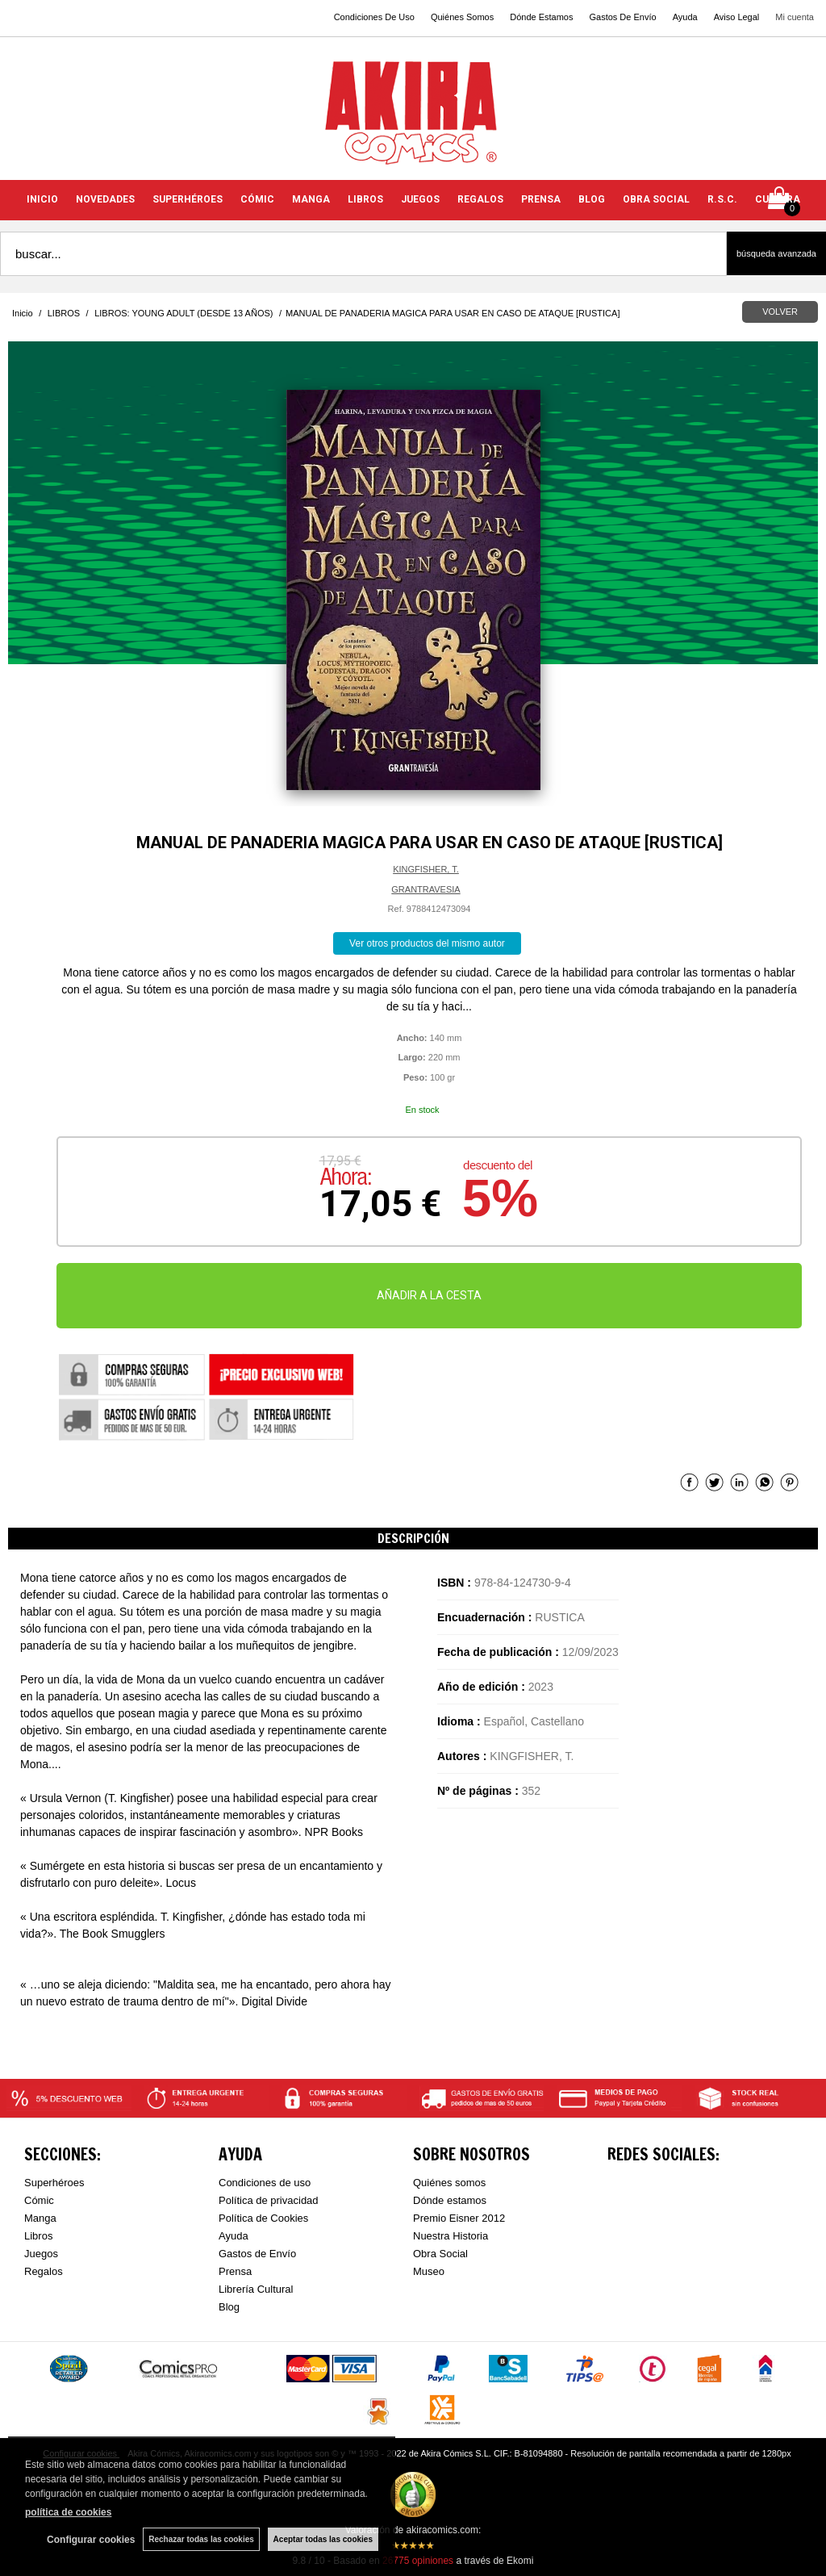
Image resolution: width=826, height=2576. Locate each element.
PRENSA (541, 199)
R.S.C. (722, 199)
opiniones (417, 2560)
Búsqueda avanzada (776, 253)
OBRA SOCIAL (656, 199)
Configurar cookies (91, 2539)
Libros (38, 2236)
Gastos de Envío (257, 2254)
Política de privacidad (269, 2200)
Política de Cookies (263, 2218)
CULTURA (777, 199)
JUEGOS (420, 199)
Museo (428, 2271)
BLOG (591, 199)
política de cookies (68, 2512)
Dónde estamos (449, 2200)
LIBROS (365, 199)
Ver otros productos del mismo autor (427, 943)
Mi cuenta (794, 17)
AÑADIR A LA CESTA (429, 1295)
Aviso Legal (737, 17)
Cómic (39, 2200)
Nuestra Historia (450, 2236)
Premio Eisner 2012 (459, 2218)
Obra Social (440, 2254)
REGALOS (480, 199)
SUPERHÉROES (187, 199)
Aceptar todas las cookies (323, 2539)
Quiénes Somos (462, 17)
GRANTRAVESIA (425, 889)
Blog (229, 2307)
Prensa (235, 2271)
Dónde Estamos (541, 17)
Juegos (41, 2254)
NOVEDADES (105, 199)
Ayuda (685, 17)
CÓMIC (257, 199)
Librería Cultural (256, 2289)
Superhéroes (54, 2183)
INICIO (42, 199)
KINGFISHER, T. (426, 869)
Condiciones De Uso (374, 17)
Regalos (43, 2271)
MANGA (311, 199)
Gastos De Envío (622, 17)
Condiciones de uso (265, 2183)
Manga (40, 2218)
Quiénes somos (449, 2183)
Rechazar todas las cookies (201, 2539)
